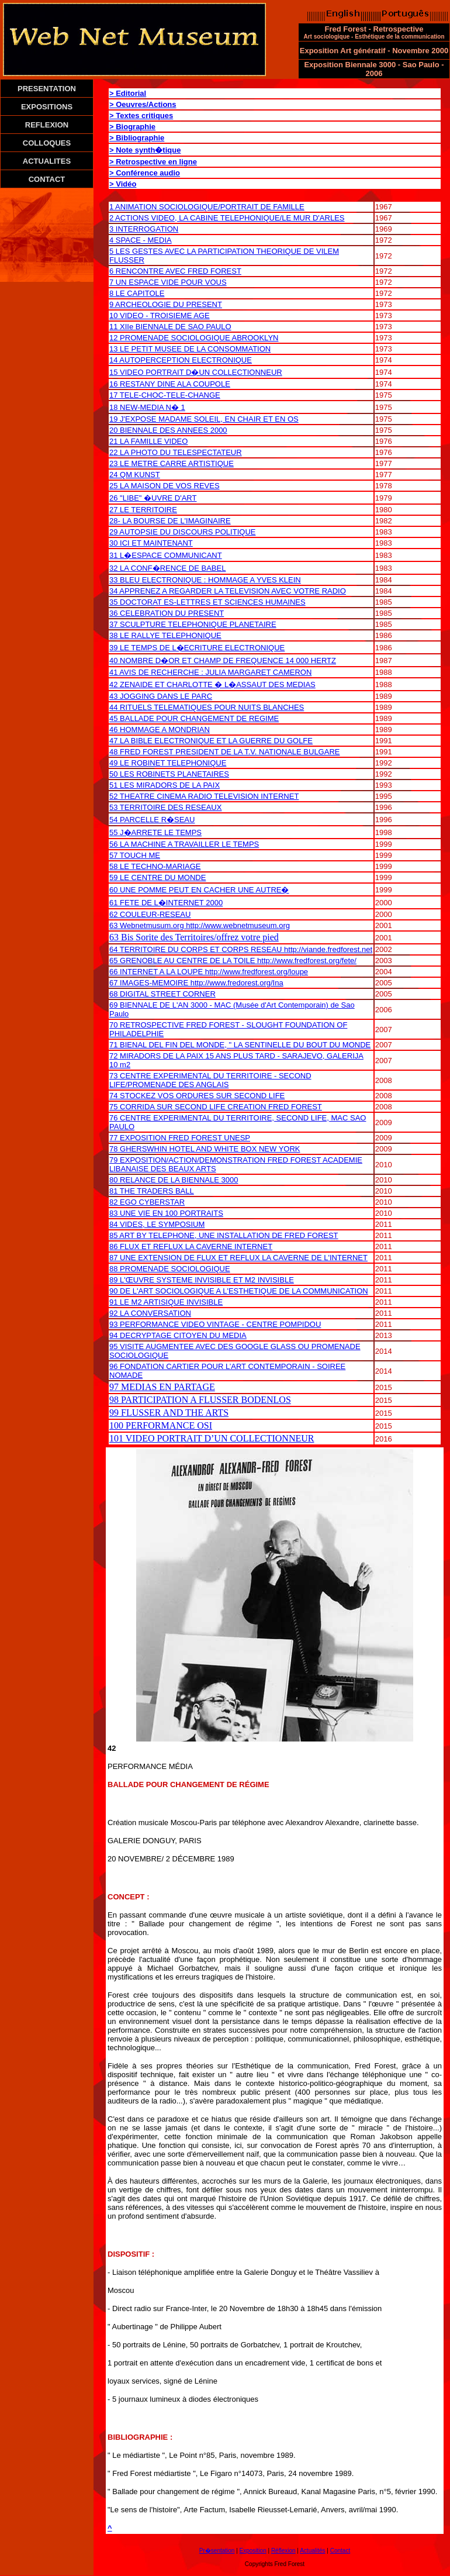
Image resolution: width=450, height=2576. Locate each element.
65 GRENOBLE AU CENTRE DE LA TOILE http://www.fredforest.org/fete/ (232, 960)
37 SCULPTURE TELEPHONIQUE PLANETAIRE (192, 624)
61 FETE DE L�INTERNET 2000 (166, 902)
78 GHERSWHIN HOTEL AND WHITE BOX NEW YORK (204, 1148)
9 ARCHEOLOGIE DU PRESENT (165, 304)
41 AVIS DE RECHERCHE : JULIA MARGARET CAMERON (210, 672)
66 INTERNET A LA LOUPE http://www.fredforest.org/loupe (208, 971)
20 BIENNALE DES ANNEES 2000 (168, 430)
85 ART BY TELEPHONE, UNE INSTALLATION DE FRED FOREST (223, 1235)
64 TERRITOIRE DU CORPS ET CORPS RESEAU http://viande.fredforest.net (240, 949)
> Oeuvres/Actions (142, 104)
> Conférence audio (144, 172)
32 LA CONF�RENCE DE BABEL (167, 568)
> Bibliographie (136, 137)
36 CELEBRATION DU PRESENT (166, 613)
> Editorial (127, 93)
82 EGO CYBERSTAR (147, 1202)
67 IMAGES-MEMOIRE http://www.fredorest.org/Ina (196, 982)
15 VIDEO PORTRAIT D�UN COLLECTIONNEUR (195, 372)
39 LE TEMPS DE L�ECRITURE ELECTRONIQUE (197, 647)
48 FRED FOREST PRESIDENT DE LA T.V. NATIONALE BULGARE (224, 751)
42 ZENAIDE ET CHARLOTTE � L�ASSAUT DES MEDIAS (212, 684)
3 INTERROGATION (143, 229)
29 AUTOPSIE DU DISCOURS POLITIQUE (182, 531)
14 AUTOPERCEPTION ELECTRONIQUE (180, 360)
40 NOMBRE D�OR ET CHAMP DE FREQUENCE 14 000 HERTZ (222, 660)
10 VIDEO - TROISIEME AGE (159, 315)
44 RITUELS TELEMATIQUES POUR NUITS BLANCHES (206, 707)
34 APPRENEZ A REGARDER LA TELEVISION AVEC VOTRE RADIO (227, 591)
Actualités (312, 2550)
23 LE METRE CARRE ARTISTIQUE (171, 463)
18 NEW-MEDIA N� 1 (147, 407)
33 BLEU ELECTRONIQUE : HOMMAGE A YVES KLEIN (205, 579)
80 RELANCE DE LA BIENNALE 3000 (173, 1179)
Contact (340, 2550)
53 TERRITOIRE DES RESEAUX (165, 807)
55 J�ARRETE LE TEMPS (155, 832)
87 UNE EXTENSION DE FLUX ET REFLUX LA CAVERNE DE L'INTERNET (238, 1257)
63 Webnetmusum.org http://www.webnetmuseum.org (199, 925)
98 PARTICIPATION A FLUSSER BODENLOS (200, 1400)
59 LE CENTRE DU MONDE (157, 877)
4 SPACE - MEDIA (140, 240)
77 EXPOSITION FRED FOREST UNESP (179, 1137)
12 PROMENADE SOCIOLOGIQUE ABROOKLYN (193, 337)
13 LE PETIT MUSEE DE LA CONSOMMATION (190, 348)
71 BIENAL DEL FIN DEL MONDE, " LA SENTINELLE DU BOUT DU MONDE (240, 1044)
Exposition (253, 2550)
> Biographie (132, 126)
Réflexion (283, 2550)
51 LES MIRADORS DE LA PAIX (164, 785)
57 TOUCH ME (134, 855)
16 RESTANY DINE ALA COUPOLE (169, 384)
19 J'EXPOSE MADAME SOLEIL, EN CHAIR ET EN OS (204, 419)
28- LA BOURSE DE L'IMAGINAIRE (170, 520)
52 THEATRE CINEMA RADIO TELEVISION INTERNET (204, 796)
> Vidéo (122, 184)
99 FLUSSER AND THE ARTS (169, 1413)
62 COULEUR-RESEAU (150, 914)
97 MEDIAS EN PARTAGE (162, 1387)
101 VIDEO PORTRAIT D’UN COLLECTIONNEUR (211, 1438)
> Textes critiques (141, 115)
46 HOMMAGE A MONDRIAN (159, 729)
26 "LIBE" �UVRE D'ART (152, 498)
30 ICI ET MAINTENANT (151, 543)
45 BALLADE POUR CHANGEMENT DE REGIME (194, 718)
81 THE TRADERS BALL (151, 1191)
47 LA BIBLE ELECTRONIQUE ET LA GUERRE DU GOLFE (211, 740)
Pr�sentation (217, 2550)
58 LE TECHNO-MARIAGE (155, 866)
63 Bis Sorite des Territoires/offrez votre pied (194, 937)
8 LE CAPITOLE (136, 293)
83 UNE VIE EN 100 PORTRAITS (166, 1213)
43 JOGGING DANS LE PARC (160, 696)
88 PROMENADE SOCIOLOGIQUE (169, 1268)
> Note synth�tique (145, 150)
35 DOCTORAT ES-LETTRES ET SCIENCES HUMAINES (207, 602)
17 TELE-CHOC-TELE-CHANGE (164, 395)
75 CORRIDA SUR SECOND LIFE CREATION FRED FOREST (215, 1106)
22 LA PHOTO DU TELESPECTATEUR (175, 452)
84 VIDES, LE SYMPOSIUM (157, 1224)
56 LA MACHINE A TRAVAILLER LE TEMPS (184, 844)
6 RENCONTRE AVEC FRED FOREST (175, 271)
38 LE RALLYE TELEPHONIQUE (165, 635)
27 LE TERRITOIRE (143, 509)
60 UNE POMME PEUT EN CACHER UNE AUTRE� (199, 889)
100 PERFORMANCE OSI (160, 1425)
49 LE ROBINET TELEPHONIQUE (167, 762)
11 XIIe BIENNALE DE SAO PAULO (170, 326)
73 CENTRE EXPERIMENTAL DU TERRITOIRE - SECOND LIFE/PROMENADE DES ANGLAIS (210, 1080)
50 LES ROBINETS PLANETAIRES (169, 774)
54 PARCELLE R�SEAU (152, 819)
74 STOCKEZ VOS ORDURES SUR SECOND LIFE (197, 1095)
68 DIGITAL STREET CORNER (162, 993)
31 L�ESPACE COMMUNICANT (165, 555)
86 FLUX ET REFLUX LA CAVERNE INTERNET (190, 1246)
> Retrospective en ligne (153, 161)
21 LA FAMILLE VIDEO (148, 441)
